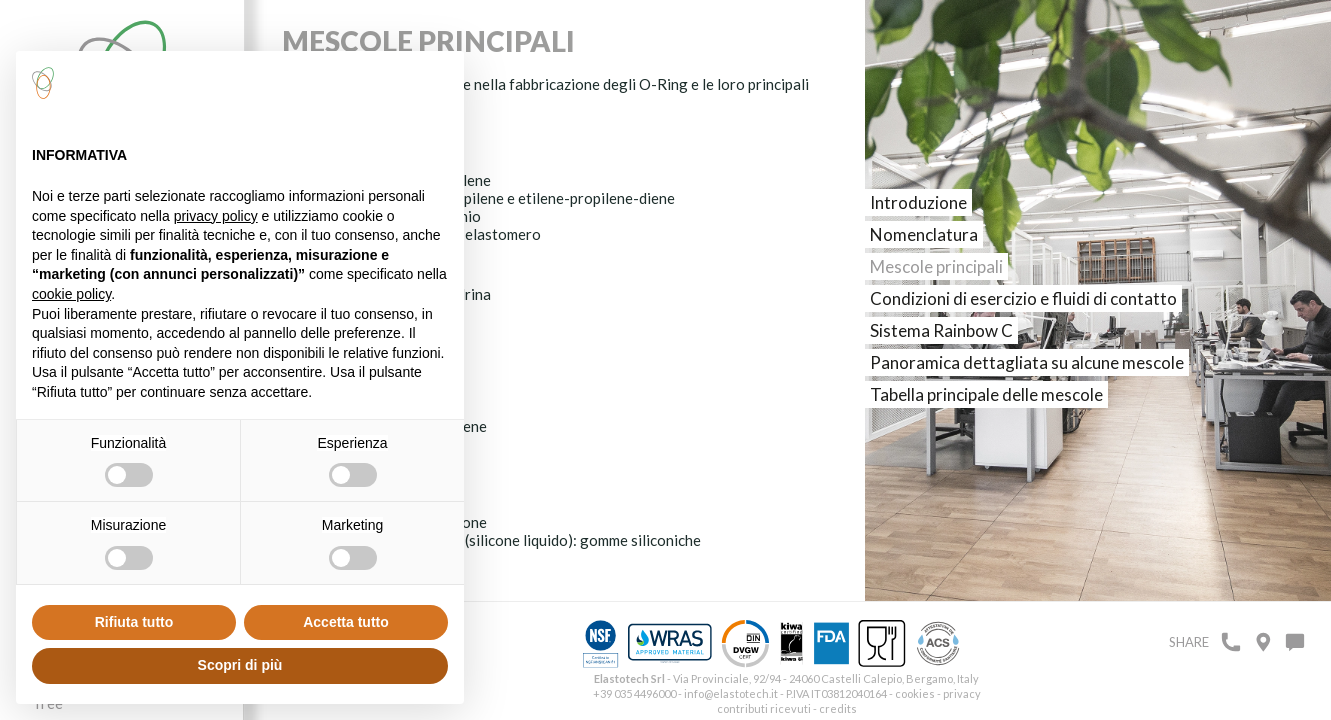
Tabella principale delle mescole (986, 394)
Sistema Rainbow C (941, 330)
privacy (962, 693)
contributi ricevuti (764, 708)
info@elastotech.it (731, 693)
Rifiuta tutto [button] (134, 622)
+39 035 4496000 (634, 693)
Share (1189, 642)
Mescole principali (936, 266)
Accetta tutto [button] (346, 622)
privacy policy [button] (216, 216)
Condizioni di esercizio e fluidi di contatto (1023, 298)
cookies (915, 693)
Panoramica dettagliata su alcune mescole (1027, 362)
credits (838, 708)
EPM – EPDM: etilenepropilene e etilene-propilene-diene (485, 198)
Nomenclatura (924, 234)
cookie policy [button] (71, 294)
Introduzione (918, 202)
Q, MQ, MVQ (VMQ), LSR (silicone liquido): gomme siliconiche (498, 540)
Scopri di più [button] (240, 665)
